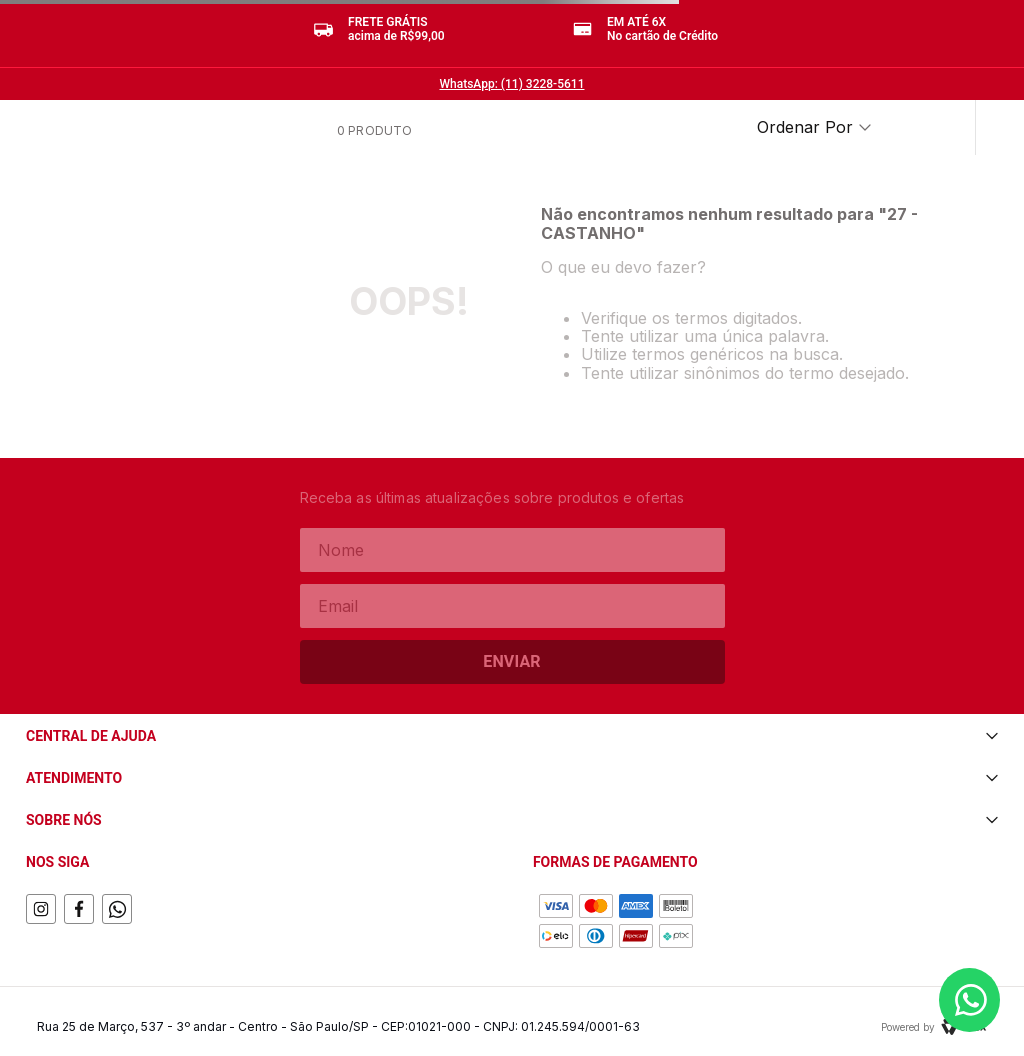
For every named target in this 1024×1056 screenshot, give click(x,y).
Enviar (512, 661)
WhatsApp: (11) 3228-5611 (512, 84)
